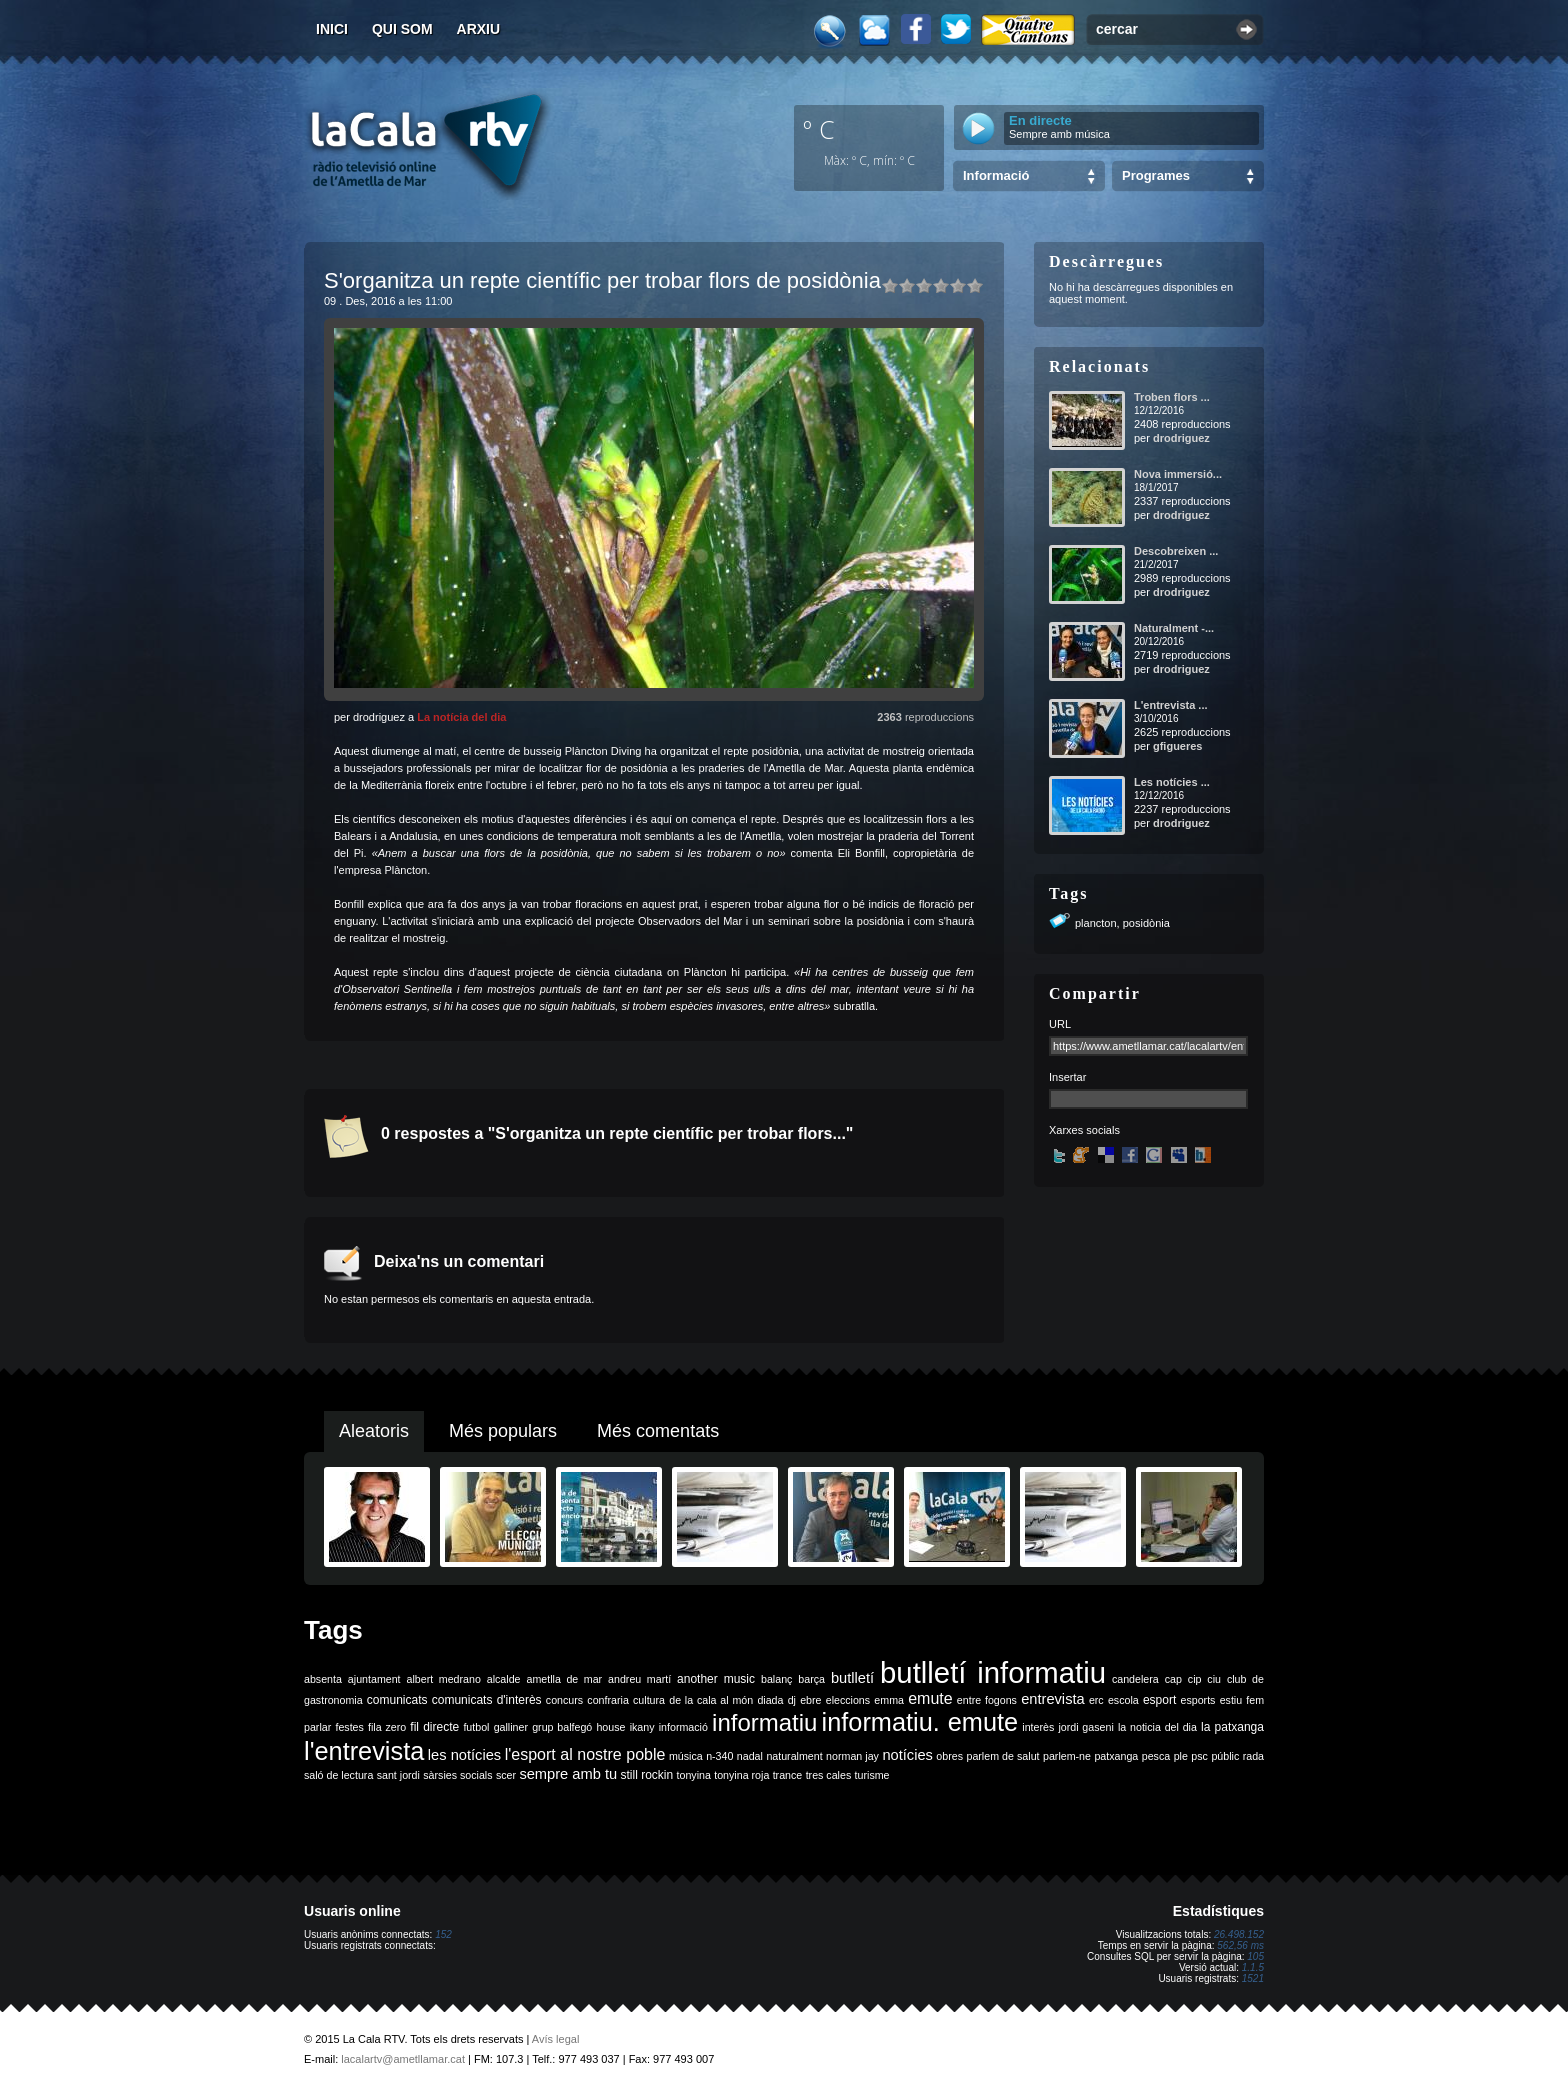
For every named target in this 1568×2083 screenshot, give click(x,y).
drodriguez (1181, 438)
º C (819, 129)
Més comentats (658, 1431)
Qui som (402, 29)
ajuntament (374, 1679)
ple (1181, 1756)
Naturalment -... (1174, 628)
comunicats (397, 1700)
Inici (332, 29)
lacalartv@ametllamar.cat (403, 2059)
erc (1096, 1700)
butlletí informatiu (993, 1672)
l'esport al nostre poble (585, 1754)
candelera (1135, 1679)
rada (1253, 1756)
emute (930, 1698)
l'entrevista (364, 1751)
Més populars (503, 1431)
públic (1225, 1756)
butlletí (852, 1678)
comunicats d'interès (487, 1700)
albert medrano (444, 1679)
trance (788, 1775)
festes (349, 1727)
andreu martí (639, 1679)
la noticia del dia (1157, 1727)
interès (1038, 1727)
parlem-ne (1067, 1756)
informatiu (764, 1722)
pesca (1156, 1756)
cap (1173, 1679)
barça (811, 1679)
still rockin (646, 1775)
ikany (642, 1727)
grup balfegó (562, 1727)
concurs (564, 1700)
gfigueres (1178, 746)
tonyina (694, 1775)
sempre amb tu (568, 1774)
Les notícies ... (1172, 782)
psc (1199, 1756)
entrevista (1053, 1699)
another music (716, 1679)
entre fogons (987, 1700)
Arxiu (479, 29)
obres (949, 1756)
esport (1159, 1700)
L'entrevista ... (1171, 705)
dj (792, 1700)
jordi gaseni (1085, 1727)
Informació (996, 175)
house (610, 1727)
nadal (750, 1756)
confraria (607, 1700)
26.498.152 (1239, 1934)
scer (506, 1775)
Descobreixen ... (1176, 551)
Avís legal (556, 2039)
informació (683, 1727)
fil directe (434, 1727)
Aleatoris (374, 1431)
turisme (872, 1775)
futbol (476, 1727)
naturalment (794, 1756)
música (686, 1756)
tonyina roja (741, 1775)
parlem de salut (1002, 1756)
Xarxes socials (1084, 1130)
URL (1060, 1024)
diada (770, 1700)
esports (1197, 1700)
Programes (1156, 175)
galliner (511, 1727)
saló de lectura (338, 1775)
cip (1195, 1679)
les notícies (464, 1755)
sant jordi (398, 1775)
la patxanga (1232, 1727)
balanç (776, 1679)
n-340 (719, 1756)
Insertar (1067, 1077)
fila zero (387, 1727)
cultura (649, 1700)
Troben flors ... (1172, 397)
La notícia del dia (461, 717)
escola (1123, 1700)
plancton (1096, 923)
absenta (323, 1679)
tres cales (829, 1775)
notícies (907, 1755)
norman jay (852, 1756)
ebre (810, 1700)
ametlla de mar (564, 1679)
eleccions (848, 1700)
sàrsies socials (457, 1775)
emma (889, 1700)
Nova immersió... (1178, 474)
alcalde (504, 1679)
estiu (1231, 1700)
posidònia (1146, 923)
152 (443, 1934)
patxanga (1116, 1756)
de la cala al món (711, 1700)
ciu (1214, 1679)
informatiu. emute (920, 1722)
